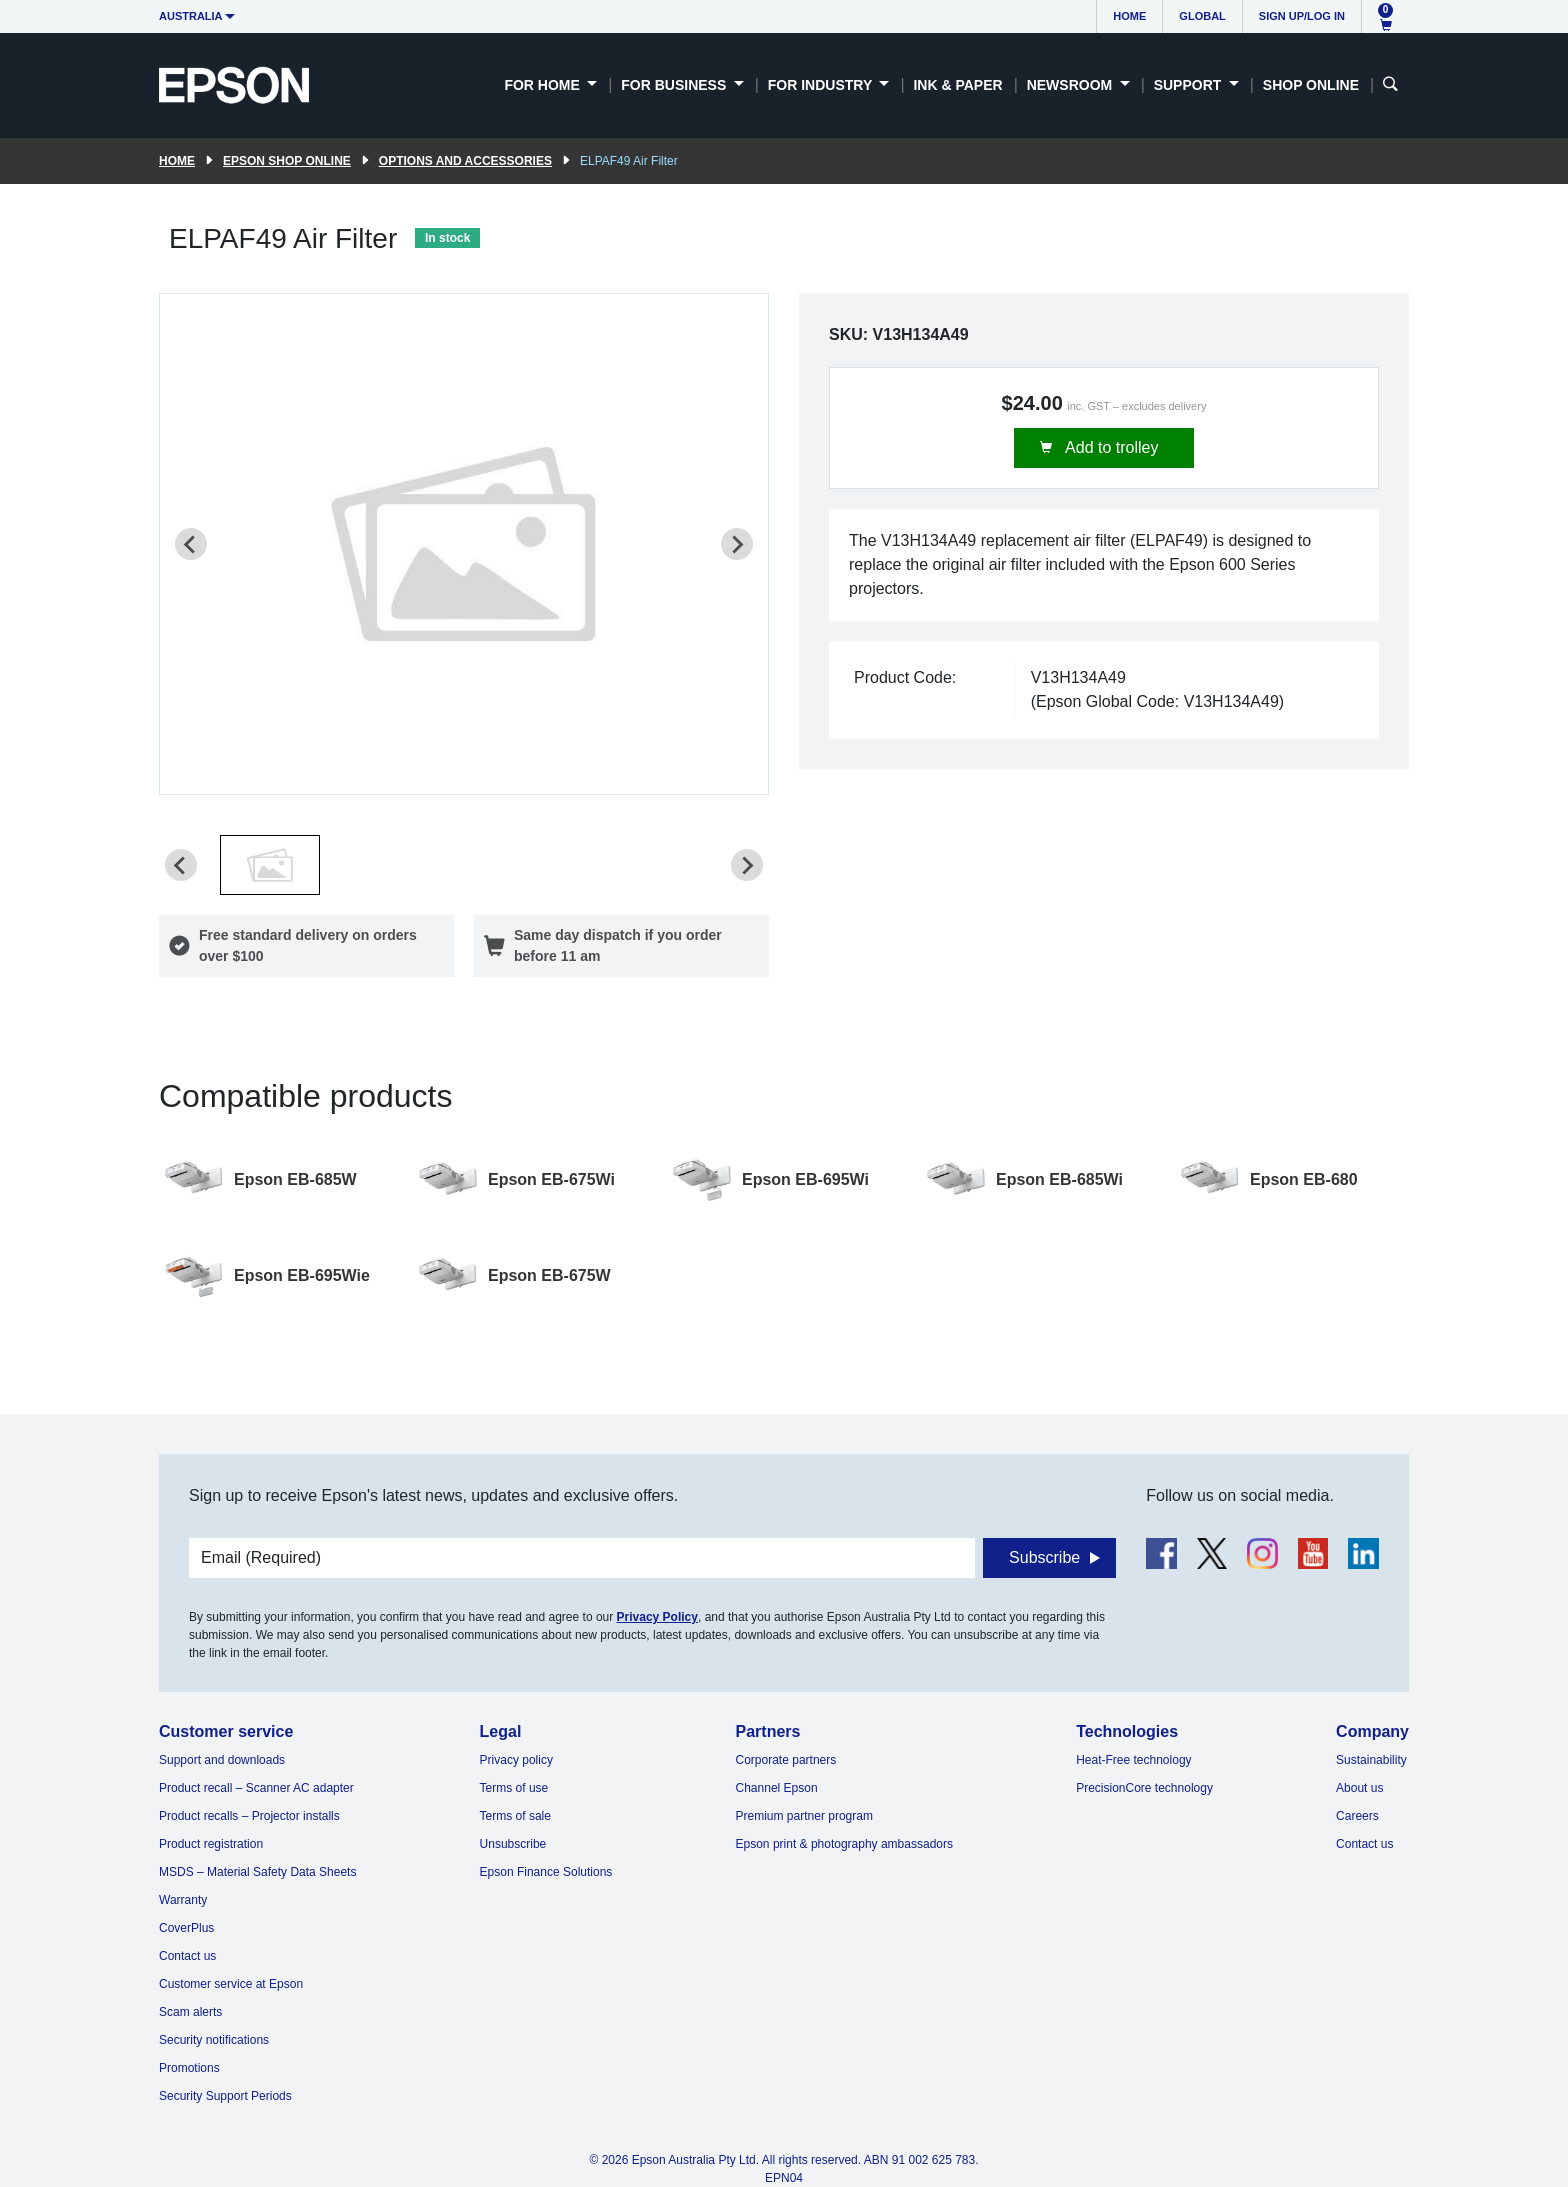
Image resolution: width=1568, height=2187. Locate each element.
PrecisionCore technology (1144, 1788)
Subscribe (1044, 1557)
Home (1129, 16)
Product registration (211, 1844)
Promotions (189, 2068)
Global (1202, 16)
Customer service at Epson (231, 1984)
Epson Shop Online (287, 161)
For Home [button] (543, 85)
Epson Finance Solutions (546, 1872)
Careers (1357, 1816)
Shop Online (1311, 85)
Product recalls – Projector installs (249, 1816)
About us (1359, 1788)
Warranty (183, 1900)
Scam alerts (190, 2012)
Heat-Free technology (1133, 1760)
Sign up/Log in (1302, 16)
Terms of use (514, 1788)
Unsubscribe (513, 1844)
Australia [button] (191, 16)
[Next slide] (737, 544)
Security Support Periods (225, 2096)
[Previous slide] (191, 544)
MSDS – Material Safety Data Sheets (257, 1872)
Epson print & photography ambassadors (844, 1844)
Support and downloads (222, 1760)
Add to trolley (1110, 447)
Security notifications (214, 2040)
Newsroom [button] (1071, 85)
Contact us (187, 1956)
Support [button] (1190, 85)
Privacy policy (516, 1760)
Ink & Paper (957, 85)
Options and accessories (465, 161)
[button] (270, 865)
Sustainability (1371, 1760)
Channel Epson (777, 1788)
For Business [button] (675, 85)
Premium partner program (804, 1816)
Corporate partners (786, 1760)
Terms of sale (515, 1816)
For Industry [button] (822, 85)
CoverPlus (186, 1928)
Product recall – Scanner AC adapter (256, 1788)
